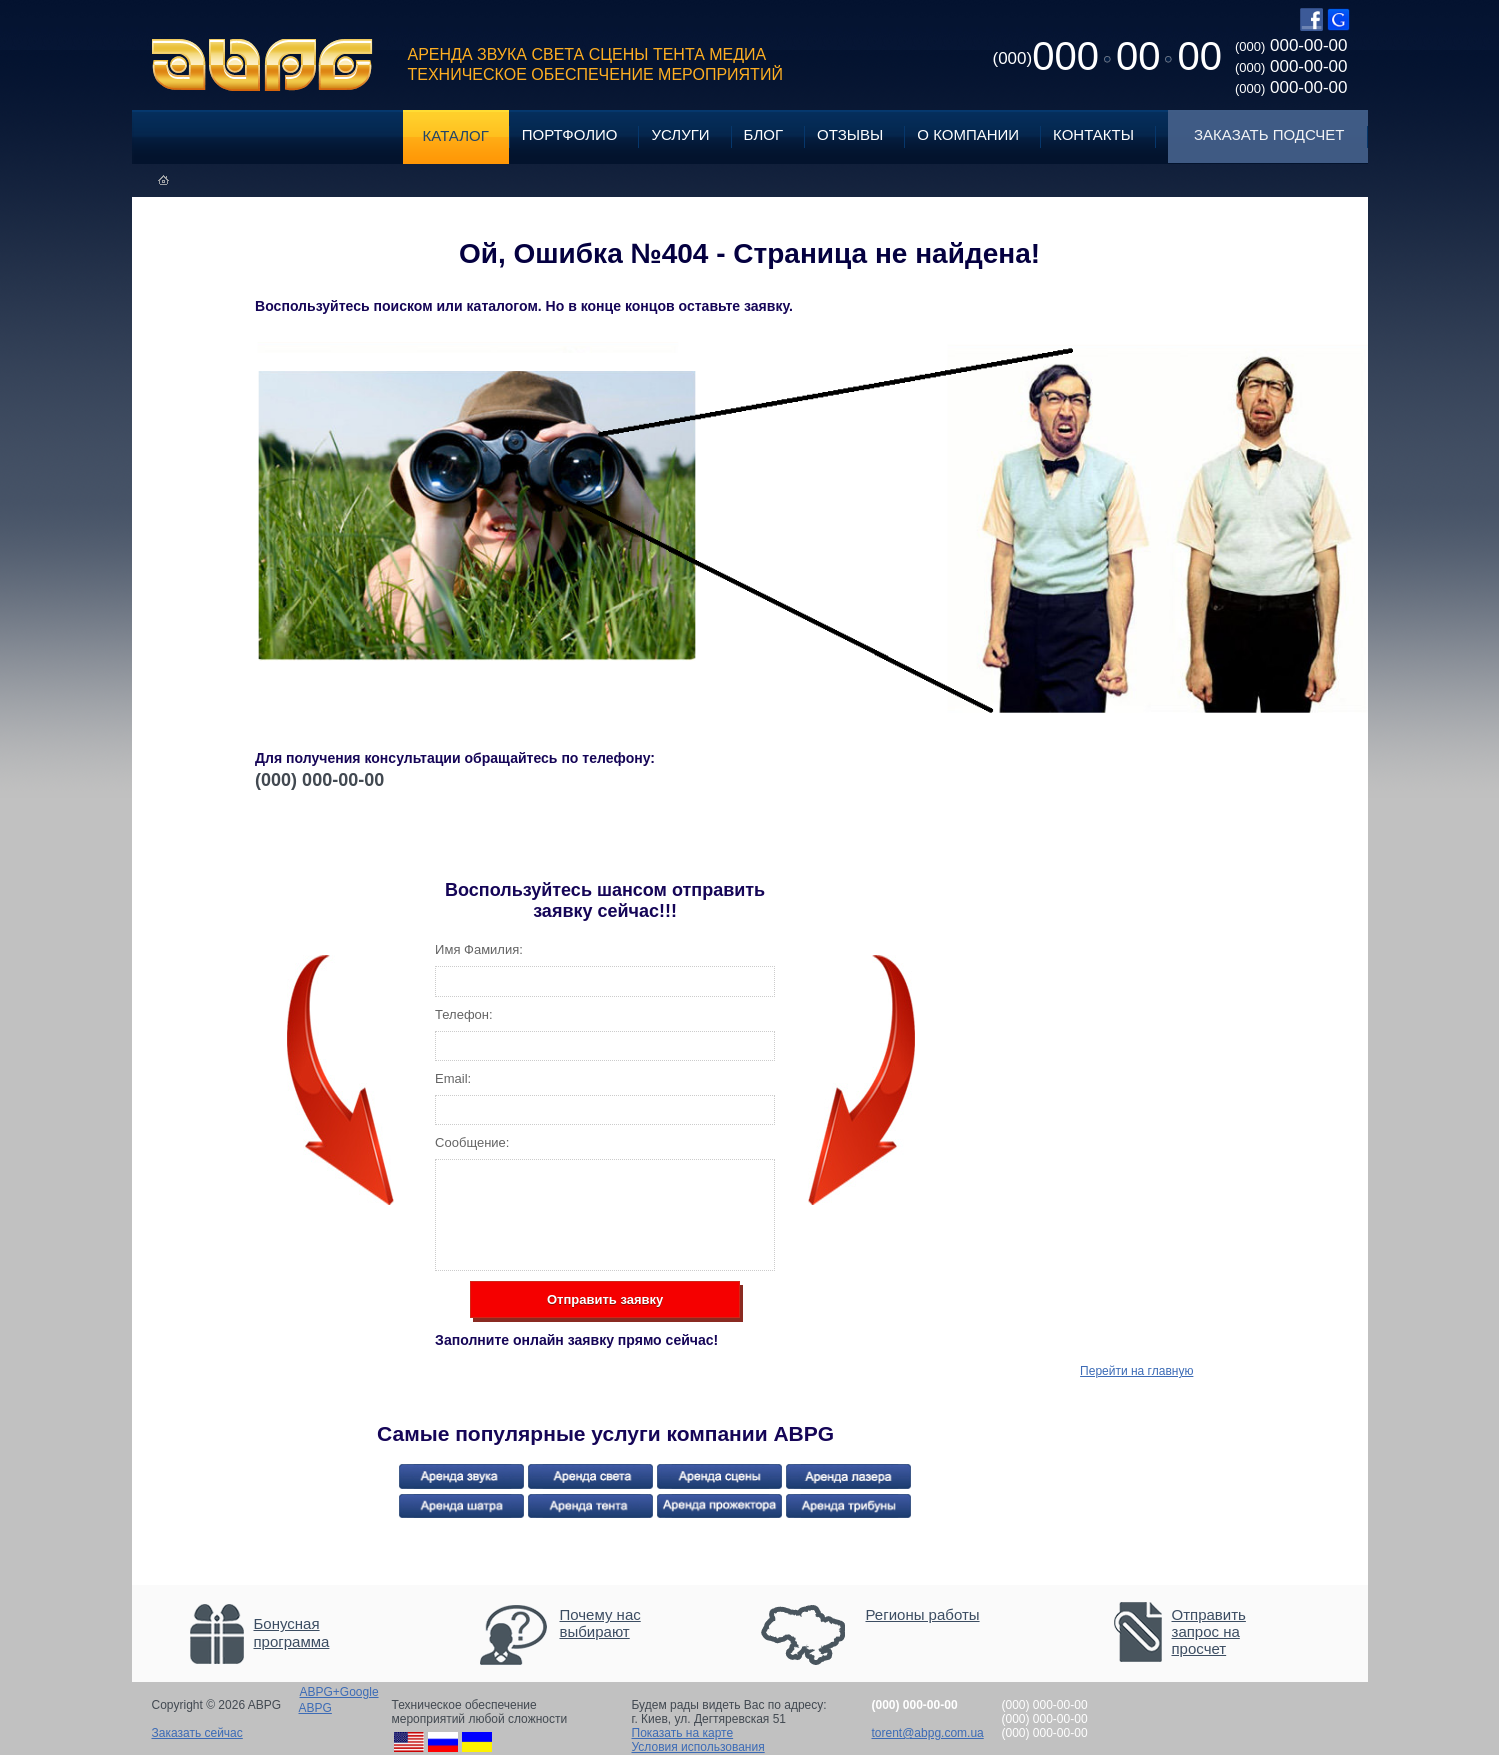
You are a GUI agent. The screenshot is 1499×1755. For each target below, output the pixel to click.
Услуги (680, 134)
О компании (968, 134)
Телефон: (464, 1014)
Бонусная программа (292, 1632)
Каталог (456, 135)
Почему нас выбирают (600, 1623)
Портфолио (570, 134)
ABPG (262, 65)
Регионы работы (923, 1614)
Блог (763, 134)
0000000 (1107, 56)
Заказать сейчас (197, 1733)
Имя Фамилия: (479, 949)
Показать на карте (683, 1733)
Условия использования (698, 1747)
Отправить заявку (605, 1299)
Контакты (1093, 134)
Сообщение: (472, 1142)
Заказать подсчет (1269, 134)
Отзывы (850, 134)
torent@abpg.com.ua (928, 1733)
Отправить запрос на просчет (1209, 1631)
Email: (453, 1078)
